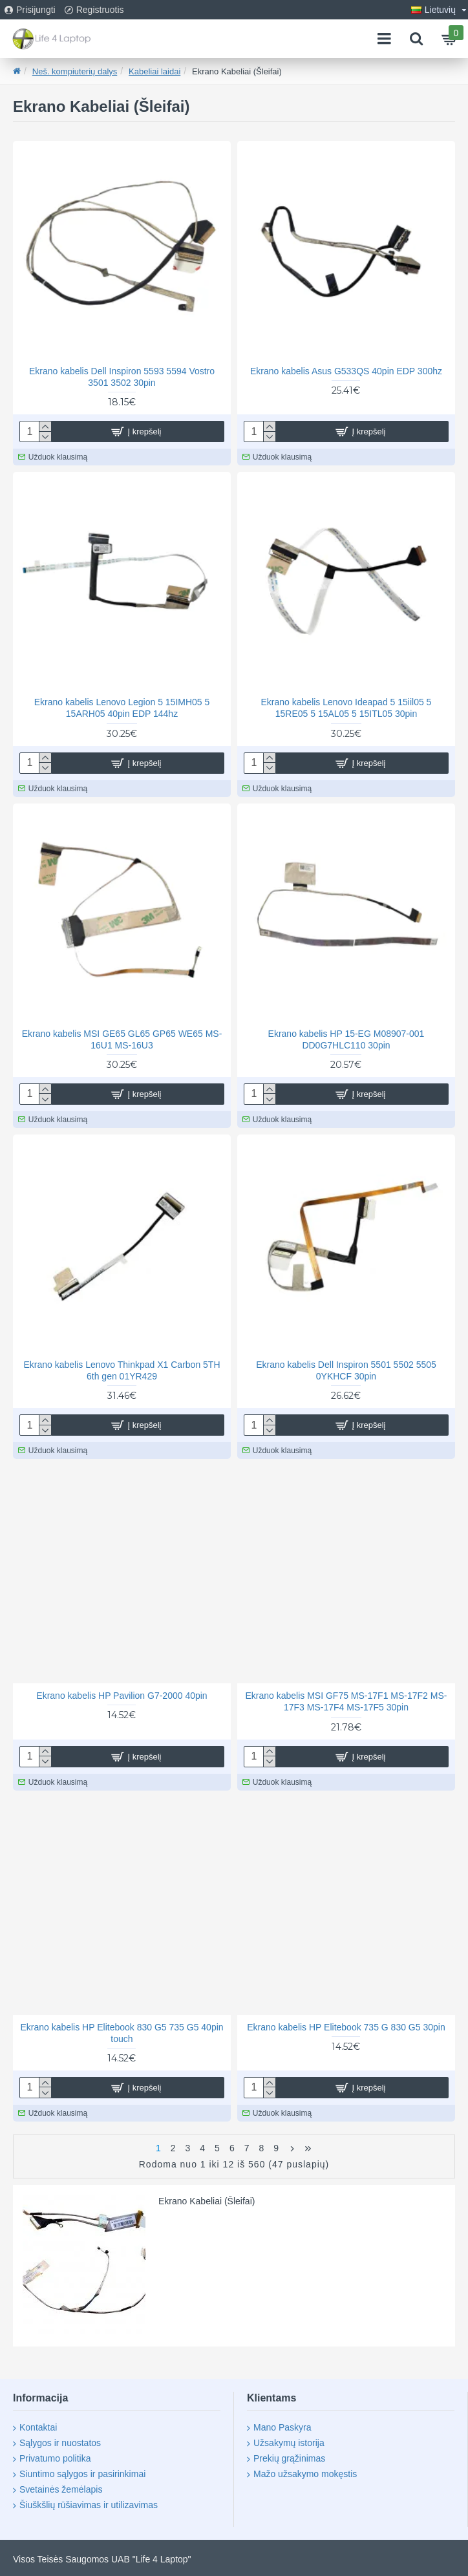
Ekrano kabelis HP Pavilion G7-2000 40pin (121, 1695)
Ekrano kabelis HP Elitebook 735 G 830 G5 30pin (346, 2027)
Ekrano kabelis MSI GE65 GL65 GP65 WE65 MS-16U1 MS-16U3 (122, 1039)
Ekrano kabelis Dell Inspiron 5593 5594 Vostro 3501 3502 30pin (122, 377)
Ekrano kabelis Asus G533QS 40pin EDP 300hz (346, 371)
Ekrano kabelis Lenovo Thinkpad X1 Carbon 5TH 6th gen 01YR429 (121, 1370)
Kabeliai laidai (154, 71)
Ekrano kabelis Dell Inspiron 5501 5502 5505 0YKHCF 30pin (346, 1370)
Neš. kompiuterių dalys (75, 71)
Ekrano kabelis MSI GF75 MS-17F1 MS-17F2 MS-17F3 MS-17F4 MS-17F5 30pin (346, 1701)
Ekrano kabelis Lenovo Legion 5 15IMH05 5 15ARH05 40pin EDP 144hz (122, 708)
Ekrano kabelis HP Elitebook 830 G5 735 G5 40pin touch (121, 2033)
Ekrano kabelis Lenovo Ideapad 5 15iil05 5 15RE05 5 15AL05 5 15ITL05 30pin (346, 708)
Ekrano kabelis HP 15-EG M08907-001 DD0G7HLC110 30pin (346, 1039)
